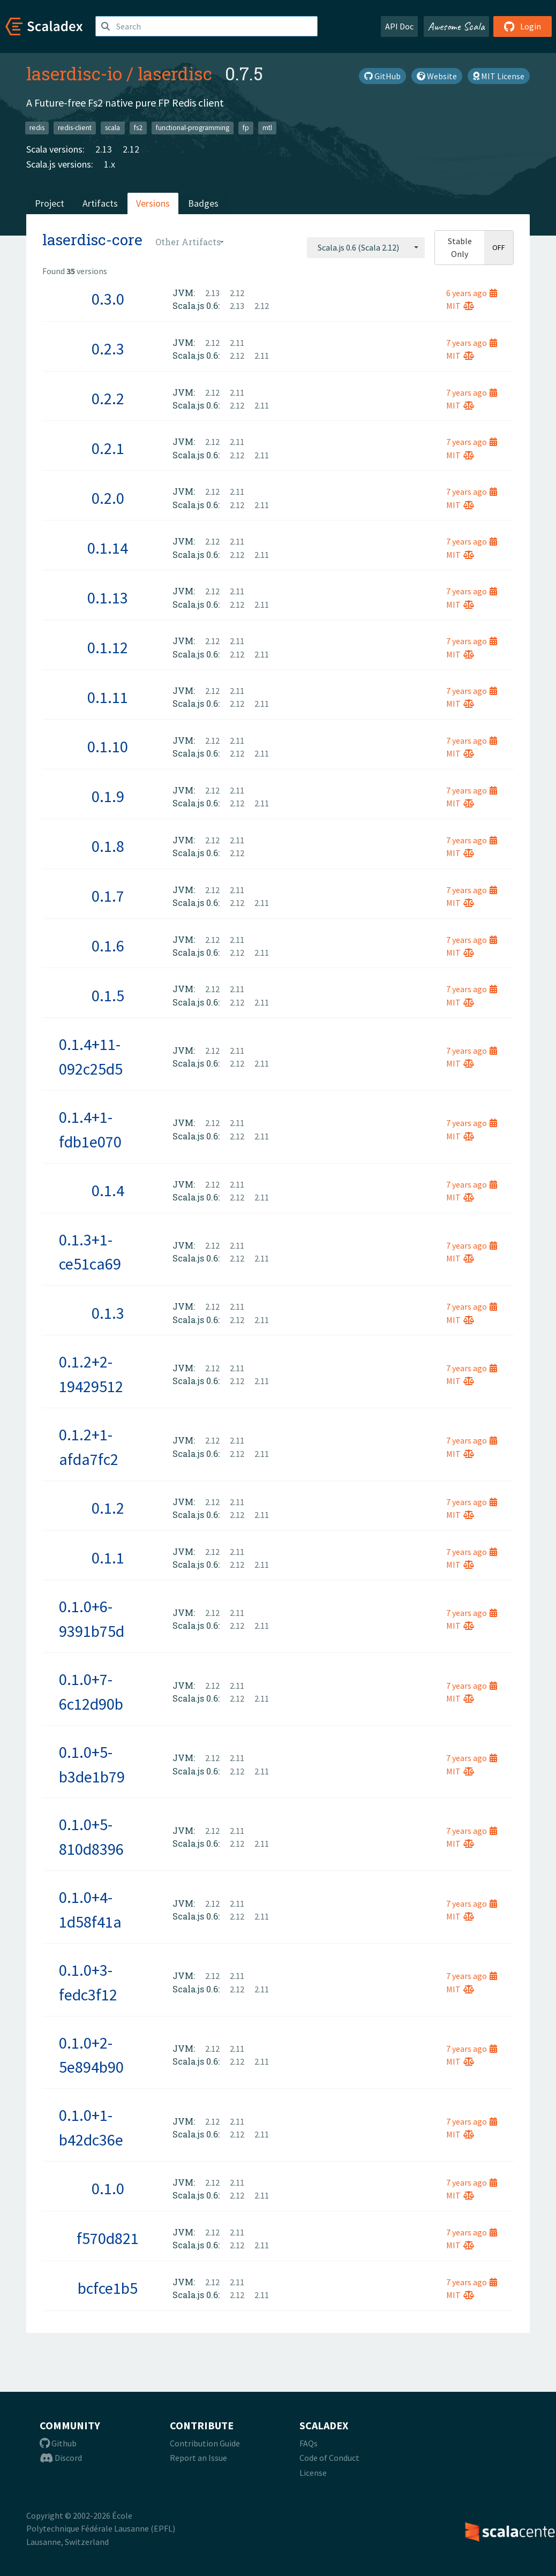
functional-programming (192, 127)
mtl (267, 127)
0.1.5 (108, 995)
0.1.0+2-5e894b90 (91, 2055)
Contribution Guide (205, 2443)
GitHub (382, 76)
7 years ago (471, 342)
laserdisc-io (74, 73)
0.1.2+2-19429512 (91, 1373)
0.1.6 (108, 945)
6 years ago (471, 293)
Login (522, 26)
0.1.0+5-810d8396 (91, 1836)
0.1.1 (108, 1557)
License (313, 2472)
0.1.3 (108, 1313)
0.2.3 (108, 348)
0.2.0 (108, 498)
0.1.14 (107, 548)
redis (36, 127)
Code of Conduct (329, 2457)
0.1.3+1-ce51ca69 (90, 1251)
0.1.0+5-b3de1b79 (92, 1764)
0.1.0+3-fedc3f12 (88, 1982)
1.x (109, 164)
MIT (460, 305)
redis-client (75, 127)
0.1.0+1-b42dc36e (91, 2127)
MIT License (498, 76)
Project (49, 203)
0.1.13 (107, 597)
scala (112, 127)
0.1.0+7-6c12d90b (91, 1691)
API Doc (399, 26)
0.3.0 (108, 299)
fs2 (138, 127)
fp (246, 127)
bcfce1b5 (108, 2288)
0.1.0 (108, 2188)
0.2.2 (108, 398)
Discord (61, 2457)
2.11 (237, 342)
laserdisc (175, 73)
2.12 (131, 149)
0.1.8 (108, 846)
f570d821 (108, 2238)
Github (58, 2443)
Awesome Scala (456, 26)
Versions (153, 203)
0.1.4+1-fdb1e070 (90, 1129)
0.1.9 (108, 796)
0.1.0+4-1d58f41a (90, 1909)
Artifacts (100, 203)
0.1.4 (108, 1190)
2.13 (103, 149)
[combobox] (366, 247)
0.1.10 (107, 746)
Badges (203, 203)
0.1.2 (108, 1508)
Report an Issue (198, 2457)
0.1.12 (107, 647)
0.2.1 (108, 448)
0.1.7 (108, 896)
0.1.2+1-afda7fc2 (88, 1446)
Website (437, 76)
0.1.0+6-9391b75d (91, 1618)
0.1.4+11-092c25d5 (91, 1056)
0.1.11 (107, 697)
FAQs (308, 2443)
